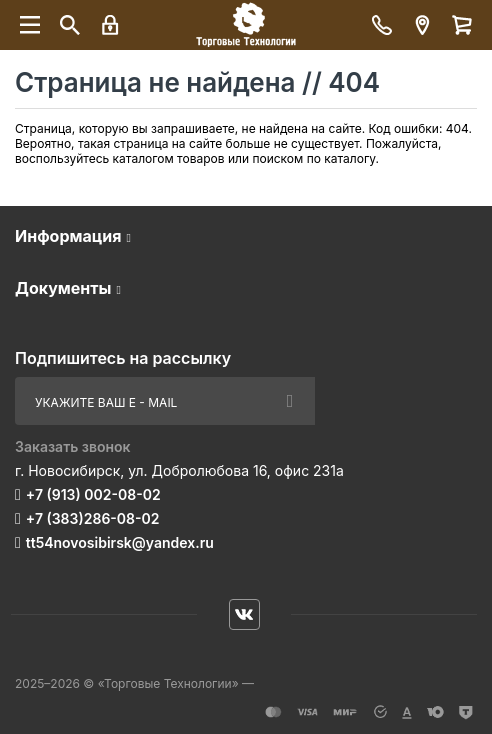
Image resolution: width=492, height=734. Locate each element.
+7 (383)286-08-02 (93, 518)
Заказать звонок (73, 446)
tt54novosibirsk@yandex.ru (120, 542)
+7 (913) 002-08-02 (93, 494)
